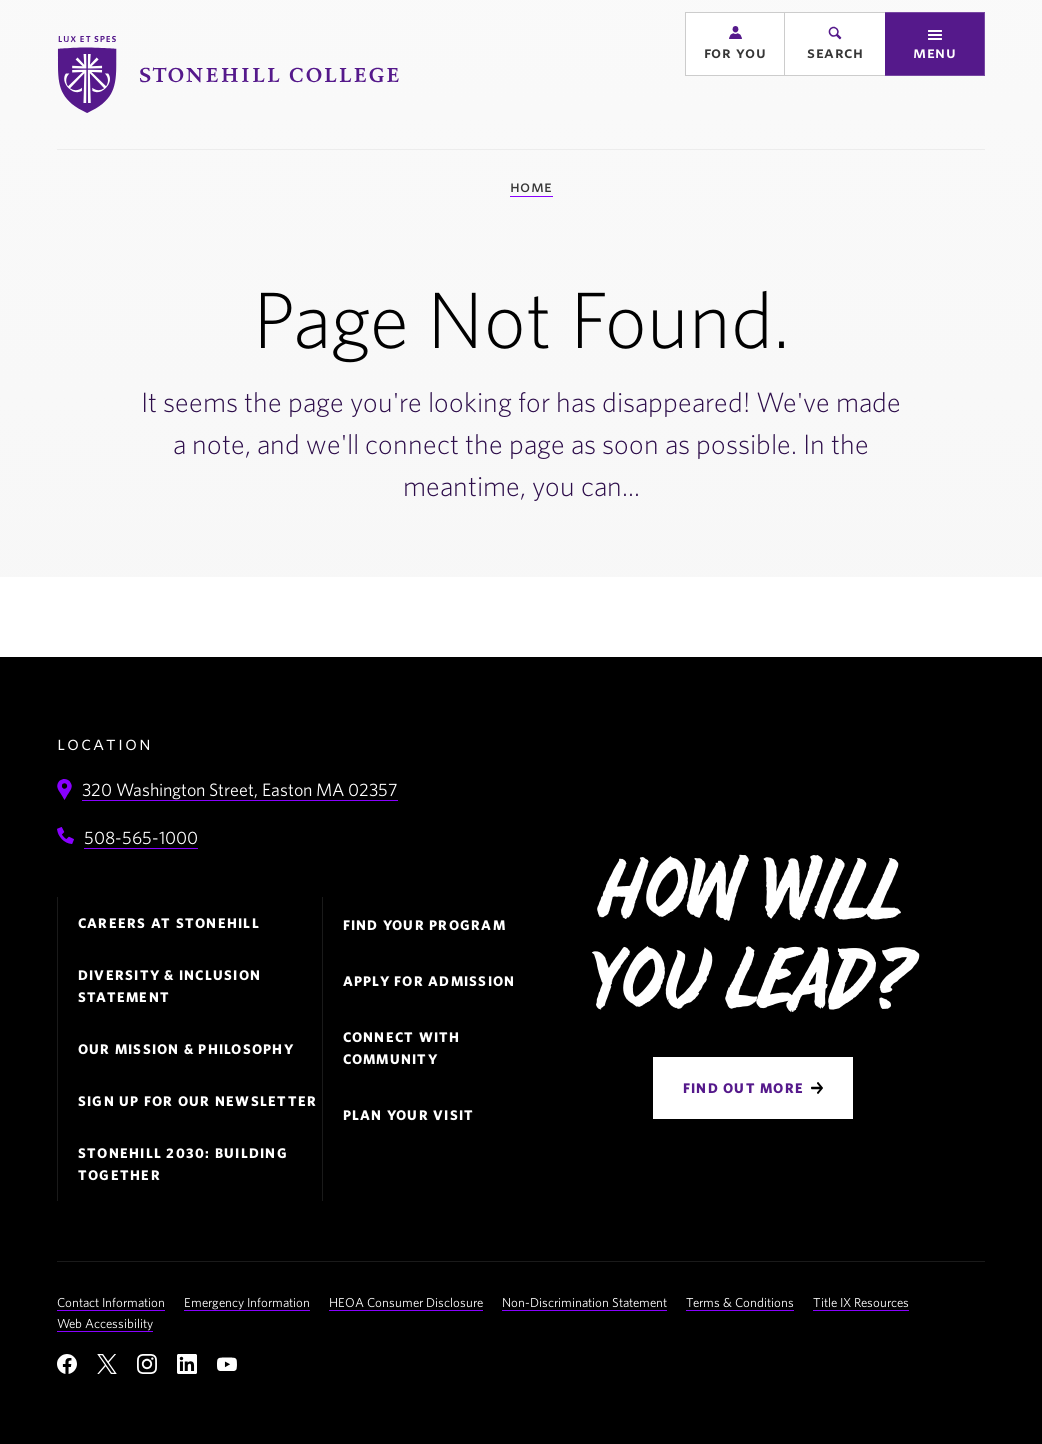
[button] (735, 72)
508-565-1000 (141, 837)
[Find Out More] (753, 1088)
